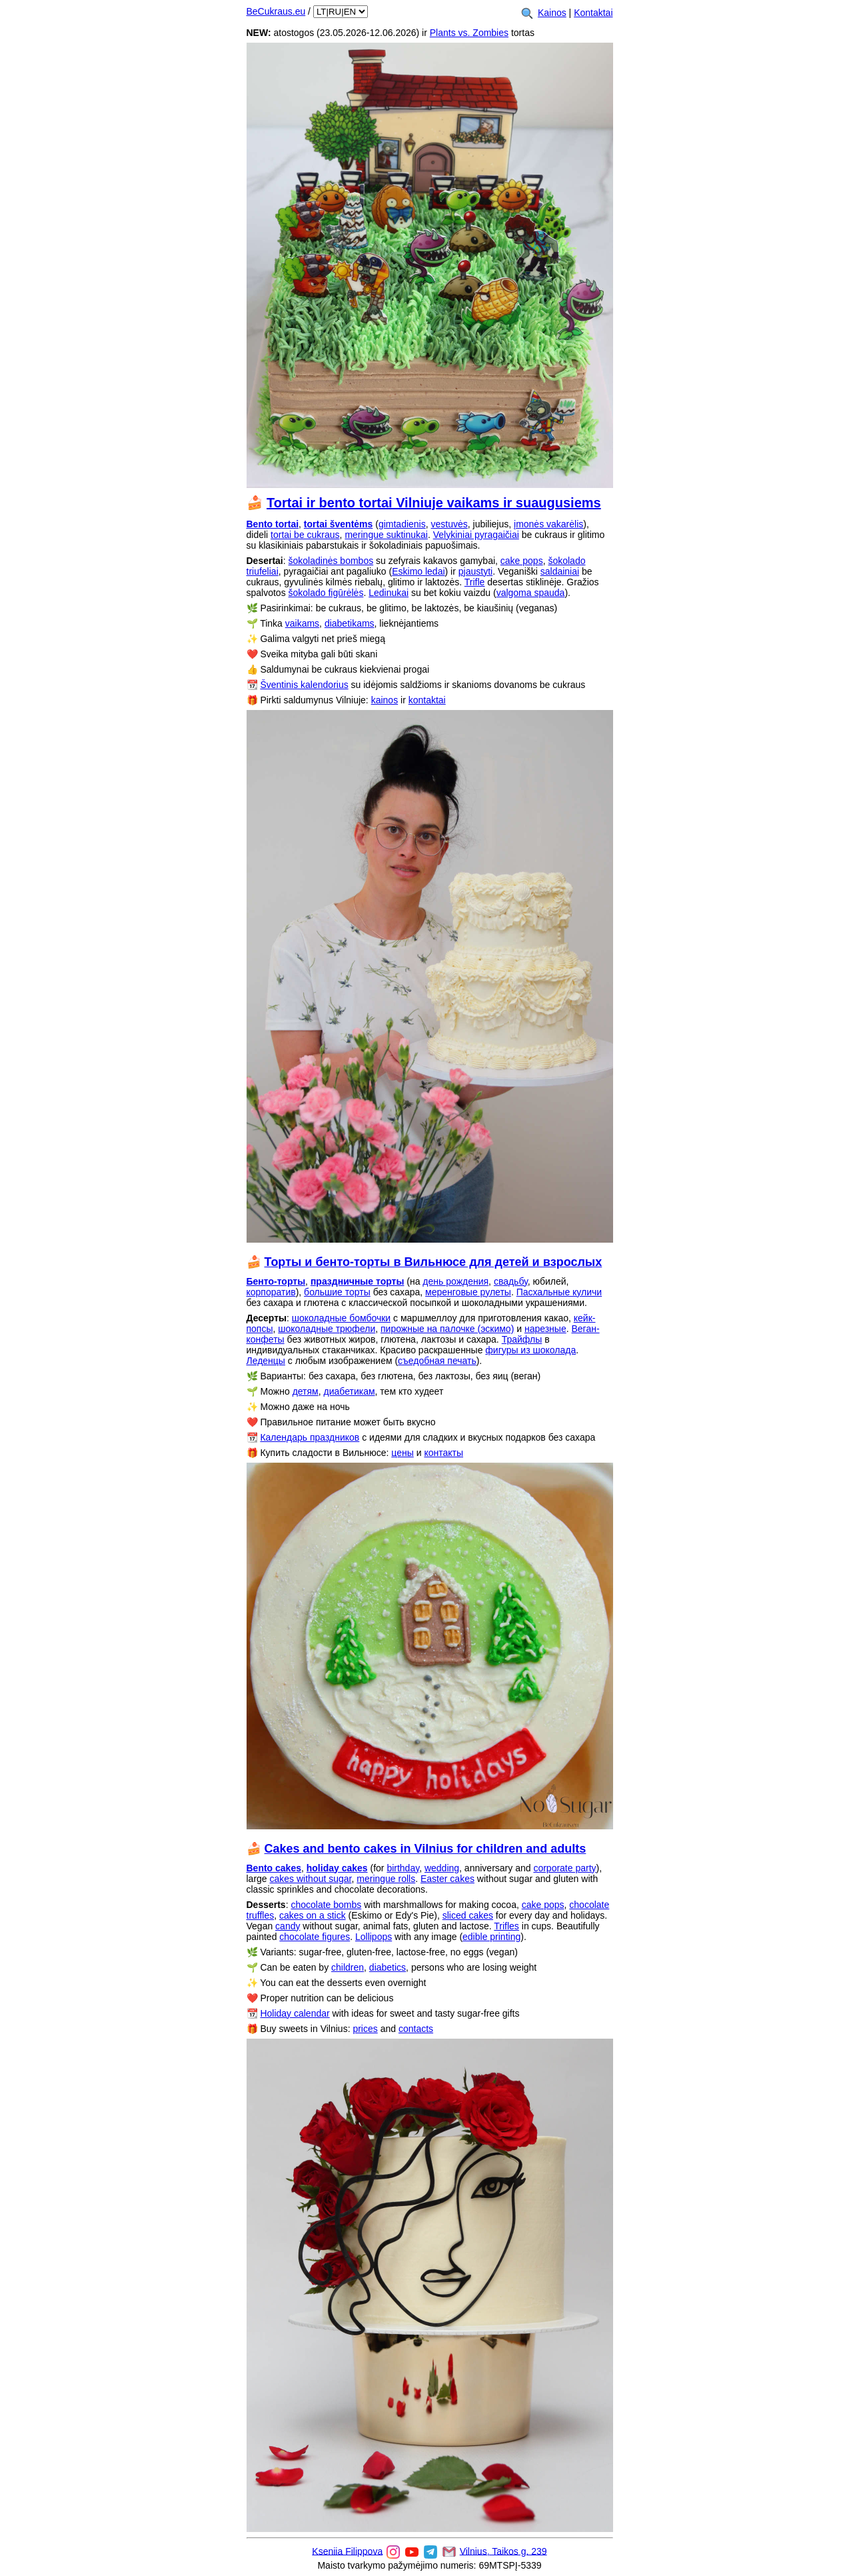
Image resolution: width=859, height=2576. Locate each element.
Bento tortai (273, 524)
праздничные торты (358, 1281)
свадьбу (511, 1281)
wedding (442, 1868)
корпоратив (271, 1292)
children (347, 1967)
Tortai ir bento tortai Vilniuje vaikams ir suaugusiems (434, 502)
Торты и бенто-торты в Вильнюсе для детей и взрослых (433, 1262)
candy (287, 1926)
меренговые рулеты (468, 1292)
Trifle (474, 582)
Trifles (506, 1926)
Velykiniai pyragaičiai (476, 534)
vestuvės (449, 524)
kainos (384, 700)
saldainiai (559, 571)
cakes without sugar (311, 1878)
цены (402, 1452)
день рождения (455, 1281)
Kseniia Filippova (347, 2550)
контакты (443, 1452)
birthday (403, 1868)
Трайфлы (522, 1339)
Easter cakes (447, 1878)
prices (365, 2028)
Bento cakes (274, 1868)
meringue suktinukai (386, 534)
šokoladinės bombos (331, 560)
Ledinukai (389, 592)
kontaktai (427, 700)
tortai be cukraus (305, 534)
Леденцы (266, 1360)
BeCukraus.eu (276, 11)
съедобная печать (437, 1360)
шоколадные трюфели (326, 1328)
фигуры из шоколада (530, 1350)
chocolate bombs (326, 1904)
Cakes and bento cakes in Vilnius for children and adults (425, 1848)
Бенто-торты (276, 1281)
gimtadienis (402, 524)
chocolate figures (314, 1936)
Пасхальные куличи (559, 1292)
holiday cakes (337, 1868)
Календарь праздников (309, 1437)
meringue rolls (386, 1878)
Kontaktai (593, 12)
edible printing (491, 1936)
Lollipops (373, 1936)
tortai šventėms (338, 524)
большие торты (337, 1292)
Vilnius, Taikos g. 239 (503, 2550)
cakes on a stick (312, 1915)
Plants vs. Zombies (469, 32)
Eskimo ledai (418, 571)
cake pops (521, 560)
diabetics (387, 1967)
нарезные (545, 1328)
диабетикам (349, 1391)
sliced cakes (467, 1915)
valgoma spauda (530, 592)
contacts (416, 2028)
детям (306, 1391)
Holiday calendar (294, 2013)
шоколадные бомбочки (341, 1318)
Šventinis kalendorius (304, 684)
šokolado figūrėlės (326, 592)
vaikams (302, 623)
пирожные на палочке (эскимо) (447, 1328)
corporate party (564, 1868)
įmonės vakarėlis (548, 524)
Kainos (552, 12)
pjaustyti (475, 571)
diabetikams (350, 623)
